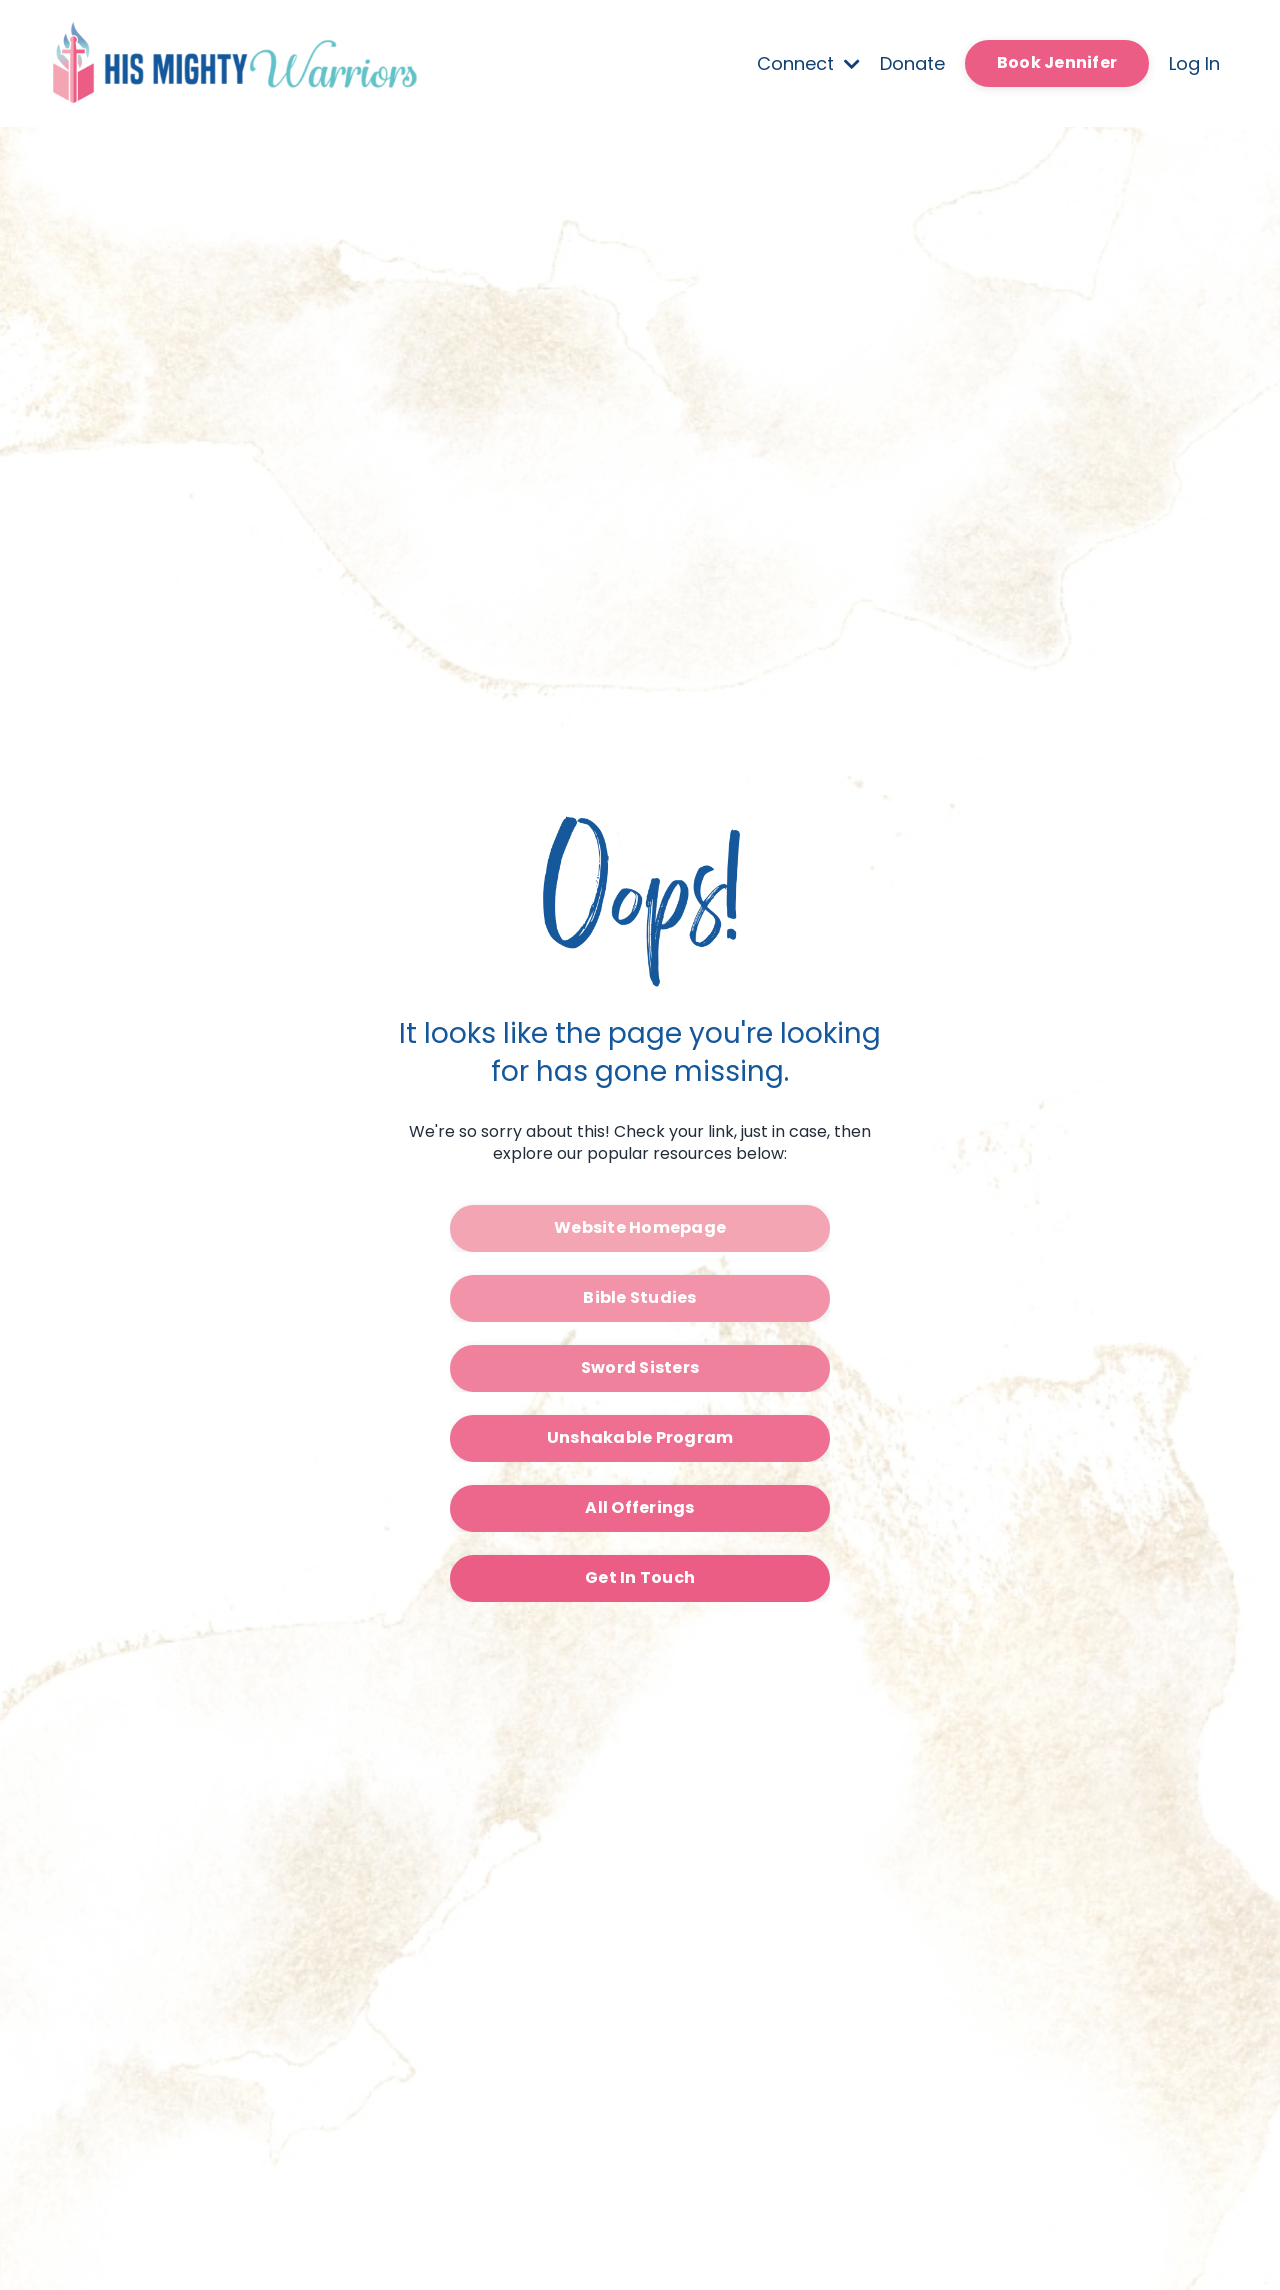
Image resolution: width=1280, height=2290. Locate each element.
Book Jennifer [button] (1057, 62)
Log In (1194, 63)
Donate (912, 63)
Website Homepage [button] (640, 1227)
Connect (808, 63)
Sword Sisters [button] (640, 1367)
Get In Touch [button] (640, 1577)
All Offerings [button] (639, 1507)
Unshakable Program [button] (640, 1437)
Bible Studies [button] (639, 1297)
